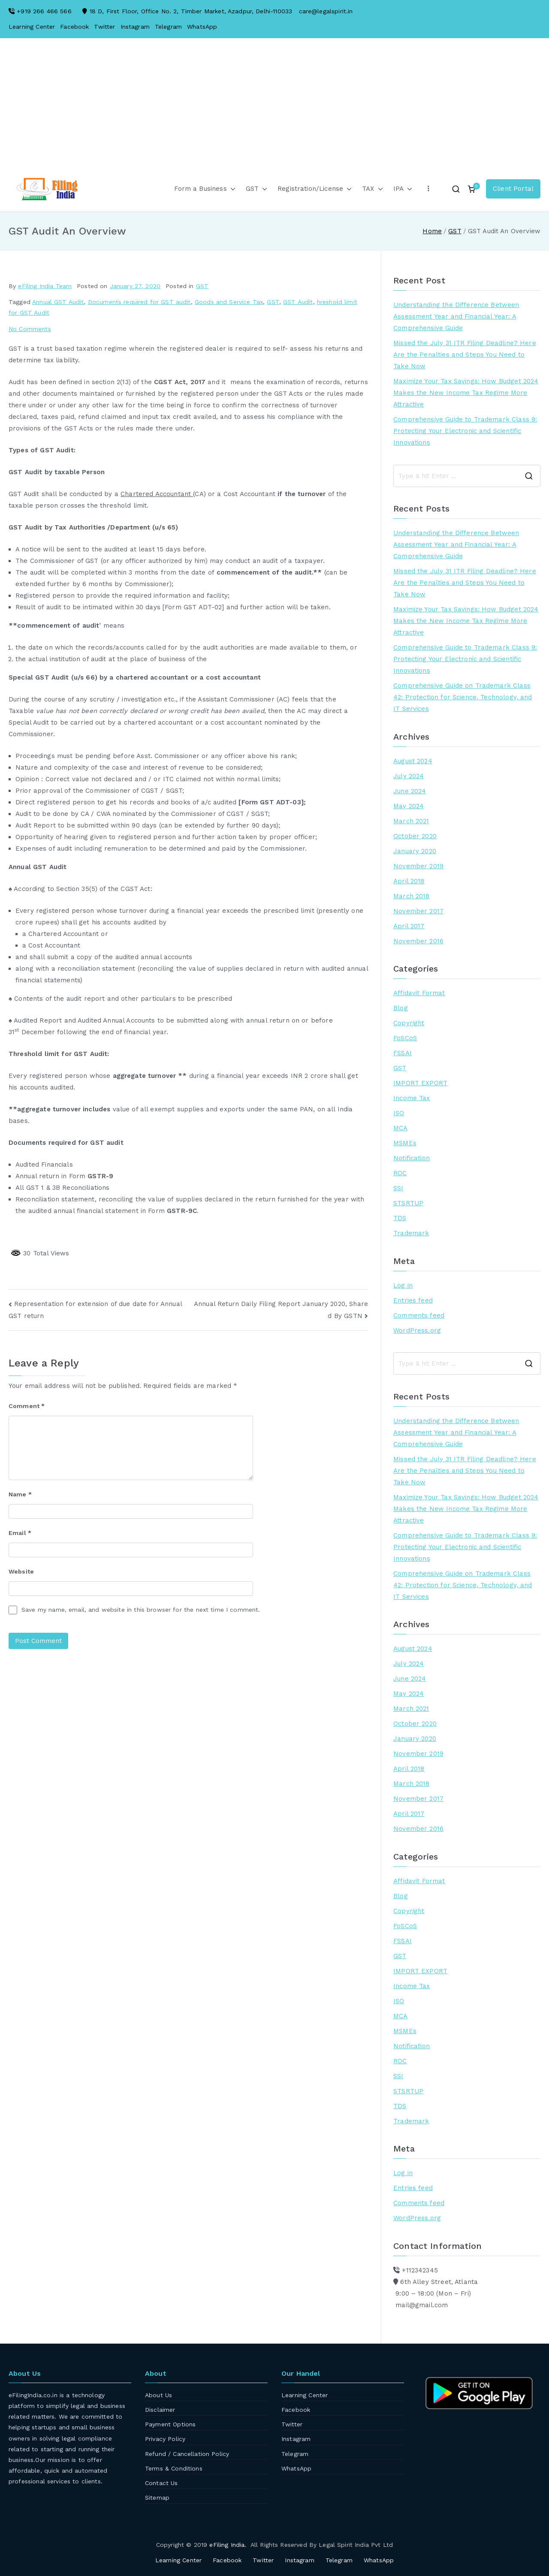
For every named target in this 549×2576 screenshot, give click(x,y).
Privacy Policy (165, 2438)
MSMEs (404, 1143)
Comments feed (418, 1315)
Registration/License (315, 189)
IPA (402, 189)
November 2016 (418, 941)
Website (21, 1571)
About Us (158, 2395)
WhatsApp (202, 26)
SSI (398, 1188)
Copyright (408, 1023)
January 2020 (414, 851)
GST (256, 189)
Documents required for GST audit (139, 301)
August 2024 (412, 761)
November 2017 (418, 911)
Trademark (411, 1233)
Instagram (135, 26)
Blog (400, 1008)
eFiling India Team (45, 286)
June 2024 (409, 791)
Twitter (104, 26)
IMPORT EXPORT (420, 1083)
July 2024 (408, 776)
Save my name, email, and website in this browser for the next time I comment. (140, 1609)
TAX (372, 189)
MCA (400, 1128)
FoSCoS (405, 1038)
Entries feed (413, 1300)
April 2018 (409, 881)
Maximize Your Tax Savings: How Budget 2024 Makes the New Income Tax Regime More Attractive (465, 392)
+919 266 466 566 (44, 11)
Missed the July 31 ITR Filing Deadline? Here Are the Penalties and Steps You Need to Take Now (464, 354)
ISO (398, 1113)
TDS (399, 1218)
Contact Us (161, 2483)
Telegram (168, 26)
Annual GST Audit (58, 301)
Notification (411, 1158)
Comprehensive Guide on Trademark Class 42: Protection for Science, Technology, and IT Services (462, 697)
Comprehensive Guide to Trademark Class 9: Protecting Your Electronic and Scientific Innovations (465, 430)
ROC (400, 1173)
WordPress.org (417, 1330)
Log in (403, 1285)
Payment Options (170, 2424)
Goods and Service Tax (229, 301)
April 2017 (409, 926)
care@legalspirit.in (326, 11)
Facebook (74, 26)
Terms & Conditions (173, 2468)
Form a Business (204, 189)
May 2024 (408, 806)
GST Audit (298, 301)
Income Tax (411, 1098)
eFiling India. (227, 2544)
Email (20, 1532)
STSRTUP (408, 1203)
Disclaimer (160, 2409)
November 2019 (418, 866)
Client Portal (513, 189)
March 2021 (411, 821)
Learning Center (32, 26)
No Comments (30, 328)
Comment (27, 1405)
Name (20, 1494)
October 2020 (415, 836)
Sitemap (157, 2497)
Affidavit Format (419, 993)
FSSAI (402, 1053)
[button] (231, 189)
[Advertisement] (274, 111)
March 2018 (411, 896)
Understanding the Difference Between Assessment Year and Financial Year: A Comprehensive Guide (456, 316)
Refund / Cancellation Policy (187, 2453)
